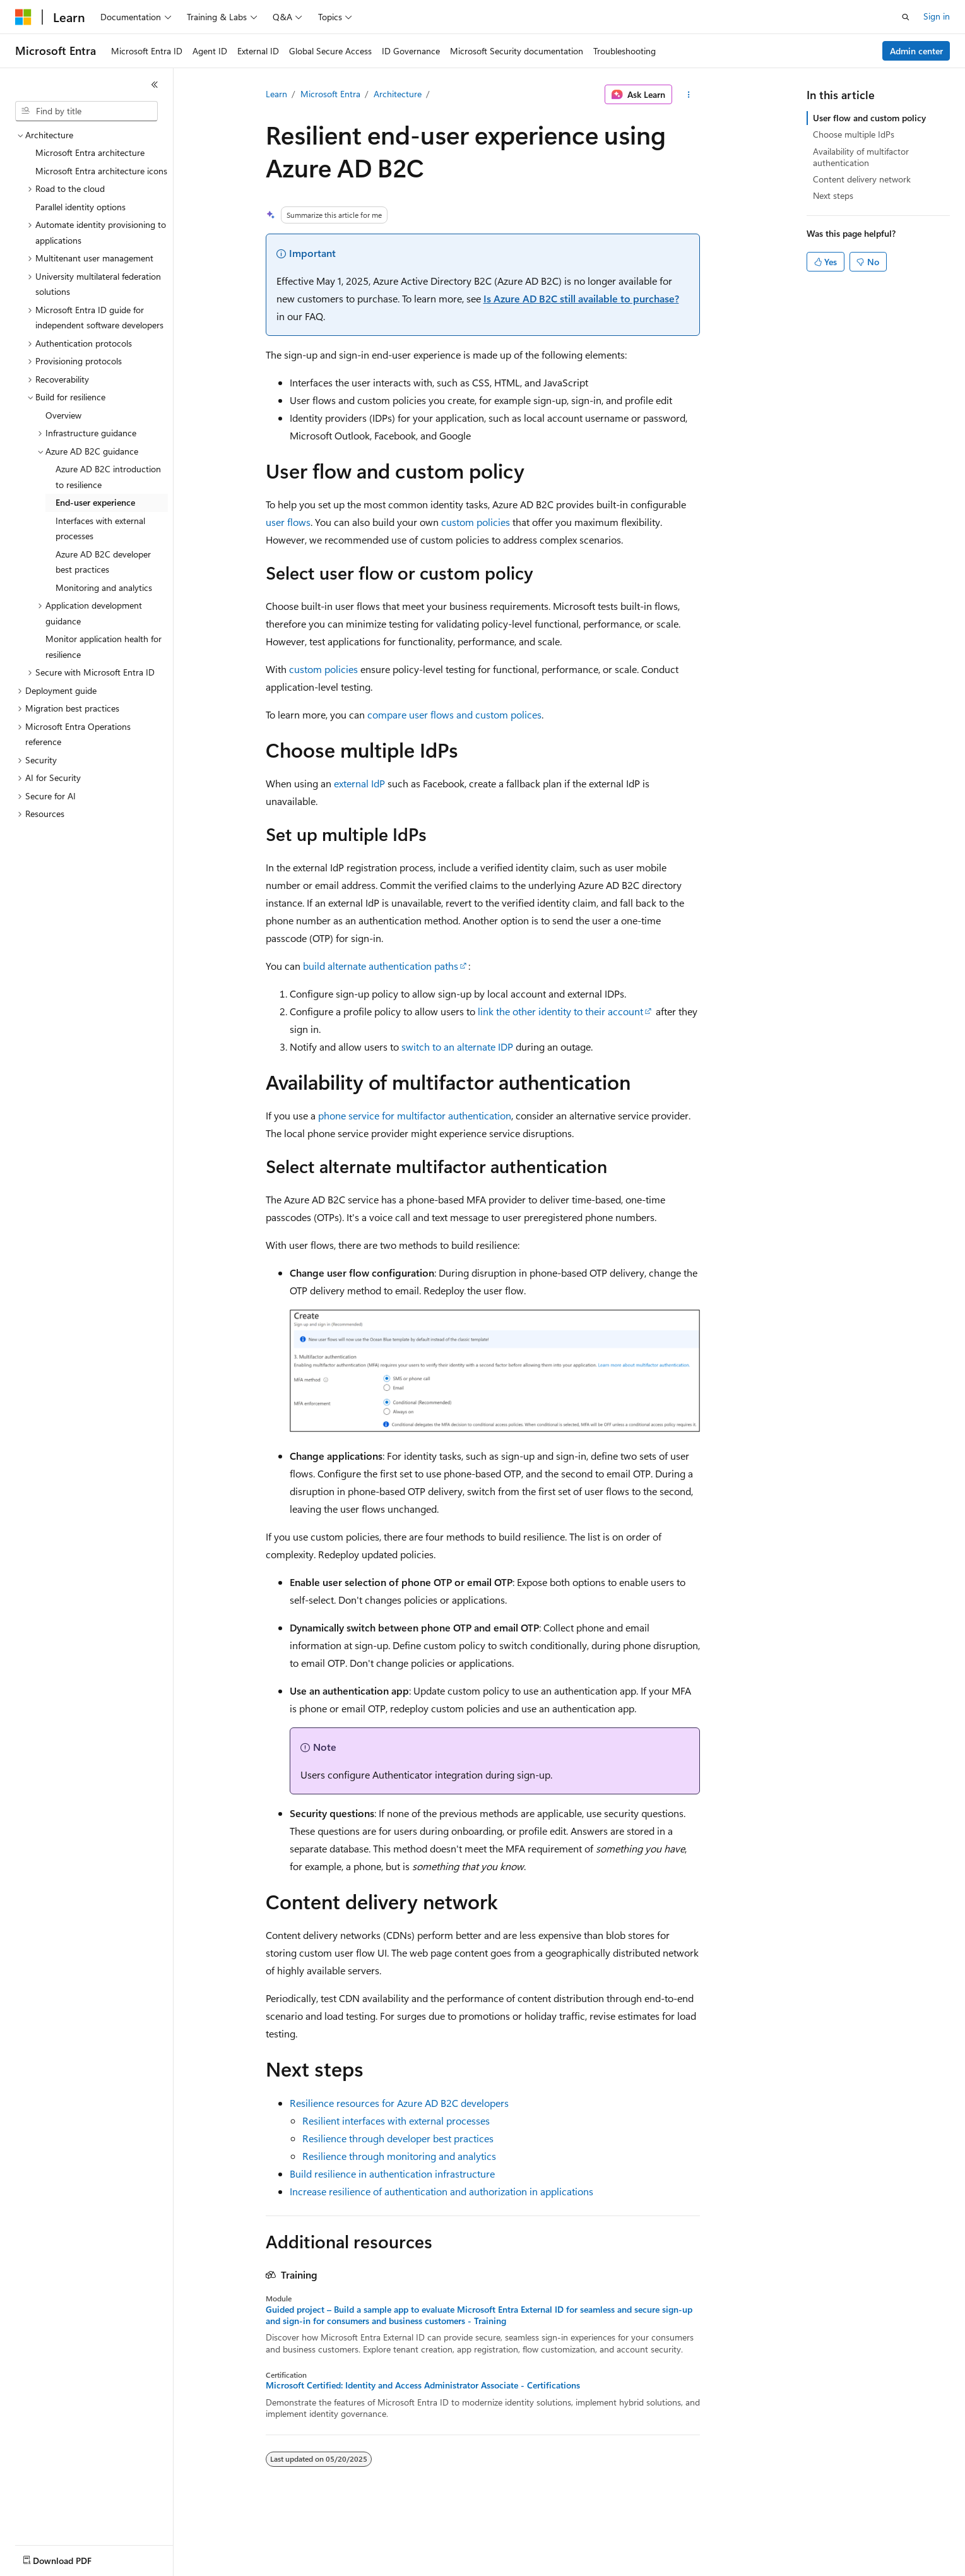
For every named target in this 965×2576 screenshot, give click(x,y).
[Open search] (905, 17)
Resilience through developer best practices (398, 2138)
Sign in (936, 16)
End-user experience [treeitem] (95, 502)
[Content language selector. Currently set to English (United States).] (73, 2558)
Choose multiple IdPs (853, 134)
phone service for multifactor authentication (414, 1115)
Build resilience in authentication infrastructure (392, 2173)
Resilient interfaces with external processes (396, 2120)
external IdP (359, 783)
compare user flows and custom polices (454, 714)
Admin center (916, 51)
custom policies (475, 521)
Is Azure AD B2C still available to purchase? (581, 298)
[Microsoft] (23, 17)
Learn (276, 94)
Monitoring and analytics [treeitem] (104, 587)
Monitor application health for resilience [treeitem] (103, 646)
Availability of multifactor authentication (861, 157)
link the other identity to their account (560, 1011)
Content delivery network (862, 179)
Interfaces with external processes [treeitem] (100, 528)
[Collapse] (154, 84)
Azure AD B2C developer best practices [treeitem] (103, 562)
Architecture (398, 94)
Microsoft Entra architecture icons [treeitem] (101, 171)
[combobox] (86, 111)
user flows (288, 521)
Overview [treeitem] (63, 415)
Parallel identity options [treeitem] (80, 207)
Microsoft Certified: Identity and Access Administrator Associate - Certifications (423, 2385)
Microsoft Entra (330, 94)
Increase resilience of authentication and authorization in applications (441, 2191)
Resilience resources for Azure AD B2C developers (399, 2102)
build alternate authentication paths (380, 965)
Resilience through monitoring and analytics (399, 2155)
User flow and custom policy (869, 118)
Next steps (833, 195)
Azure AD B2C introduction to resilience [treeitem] (108, 477)
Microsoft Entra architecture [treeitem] (90, 152)
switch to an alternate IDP (457, 1046)
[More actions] (688, 95)
